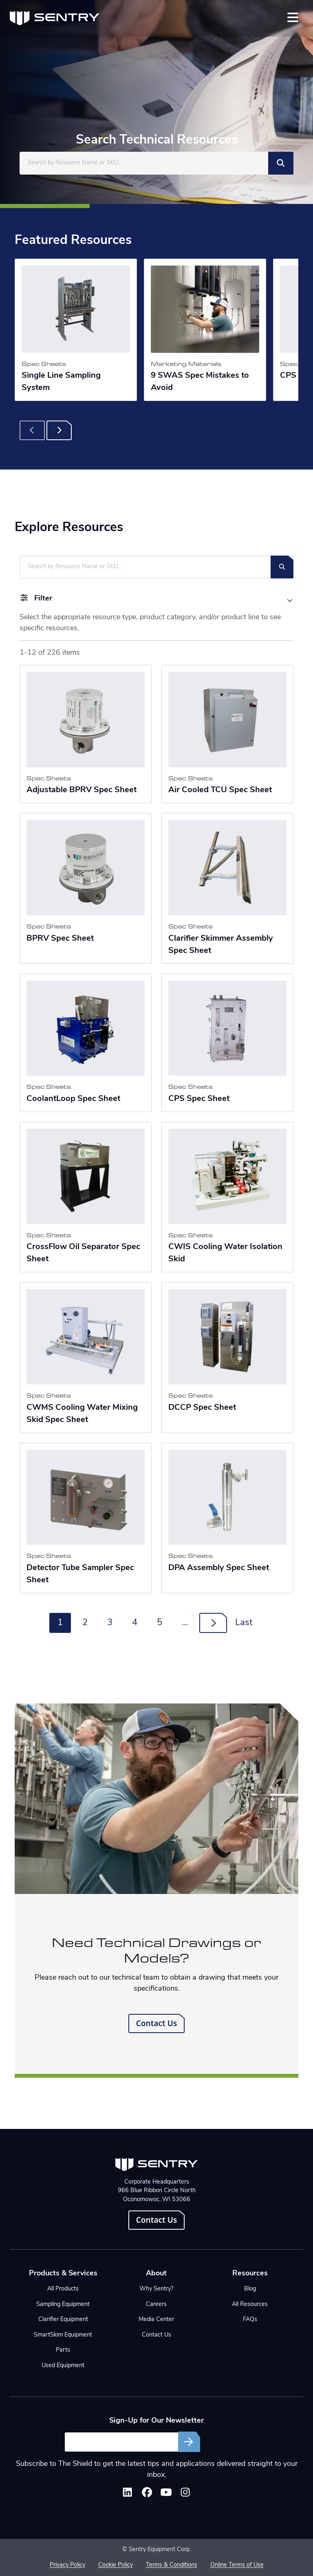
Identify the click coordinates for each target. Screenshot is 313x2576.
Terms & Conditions (171, 2565)
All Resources (250, 2304)
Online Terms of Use (237, 2565)
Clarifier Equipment (63, 2320)
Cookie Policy (115, 2565)
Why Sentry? (156, 2289)
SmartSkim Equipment (63, 2335)
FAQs (250, 2320)
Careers (156, 2304)
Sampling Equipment (63, 2304)
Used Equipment (63, 2366)
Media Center (156, 2320)
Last (243, 1623)
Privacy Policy (67, 2565)
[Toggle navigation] (292, 17)
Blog (250, 2289)
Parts (63, 2350)
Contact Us (156, 2023)
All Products (63, 2289)
